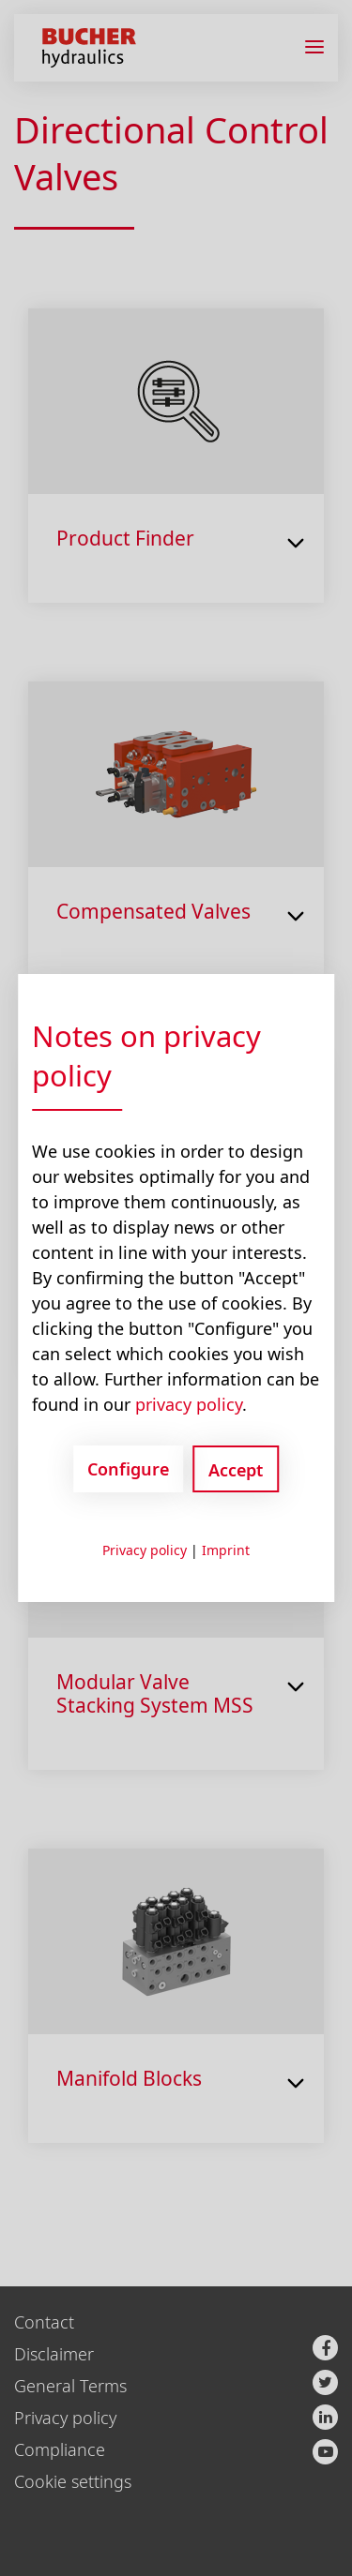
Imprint (226, 1550)
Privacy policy (144, 1550)
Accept (235, 1470)
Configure (128, 1469)
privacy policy (188, 1404)
